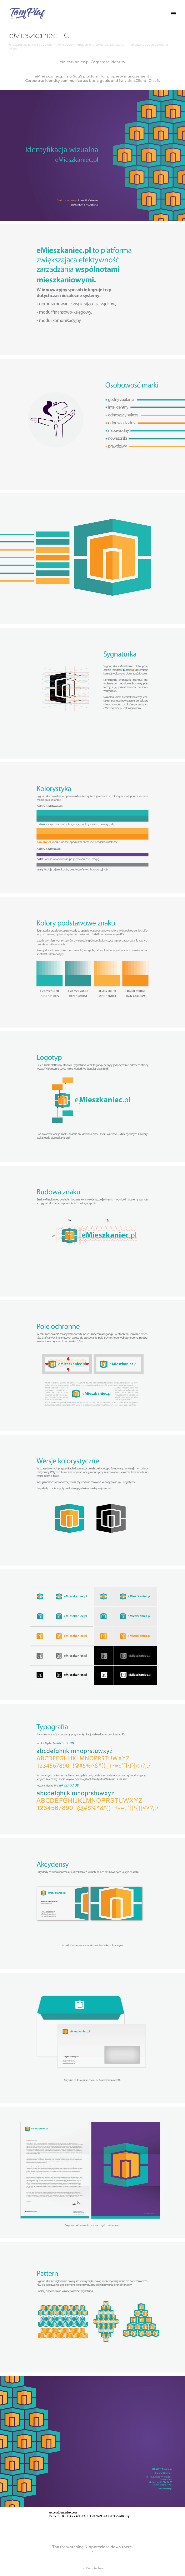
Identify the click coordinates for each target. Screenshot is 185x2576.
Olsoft (154, 80)
